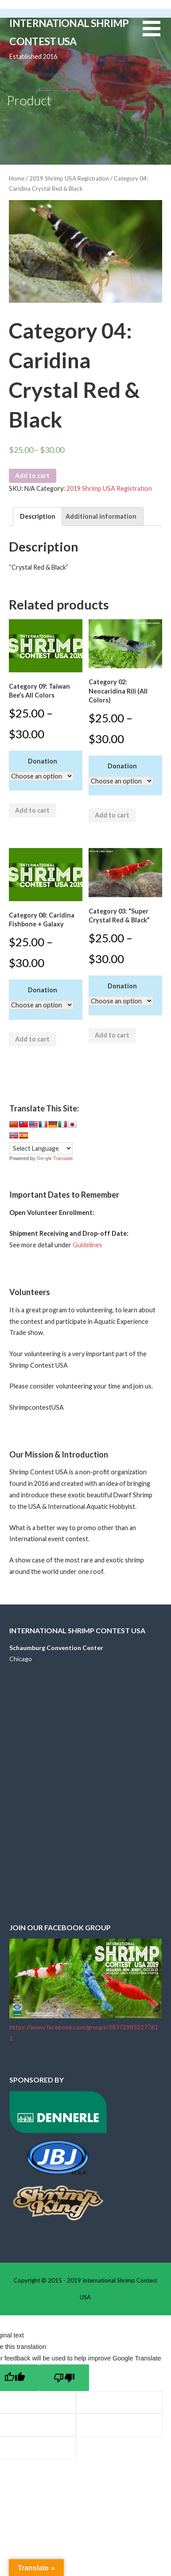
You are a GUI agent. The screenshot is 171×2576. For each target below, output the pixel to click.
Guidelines (87, 1245)
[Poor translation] (64, 2377)
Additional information (101, 516)
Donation (42, 761)
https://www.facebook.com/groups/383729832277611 (85, 2027)
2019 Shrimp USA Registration (69, 178)
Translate (55, 1158)
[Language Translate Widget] (41, 1148)
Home (16, 178)
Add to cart (32, 475)
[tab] (37, 516)
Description (37, 516)
